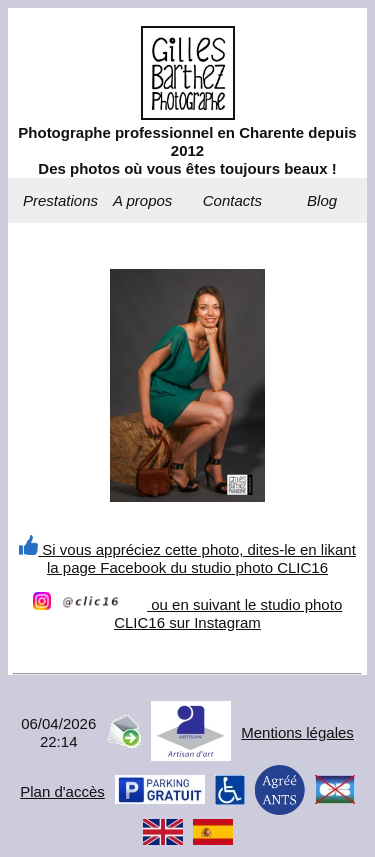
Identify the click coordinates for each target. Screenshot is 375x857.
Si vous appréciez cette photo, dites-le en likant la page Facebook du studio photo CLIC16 (187, 558)
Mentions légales (297, 732)
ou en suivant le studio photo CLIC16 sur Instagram (187, 613)
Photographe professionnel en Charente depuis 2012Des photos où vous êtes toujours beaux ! (187, 150)
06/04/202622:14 (58, 732)
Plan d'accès (62, 791)
